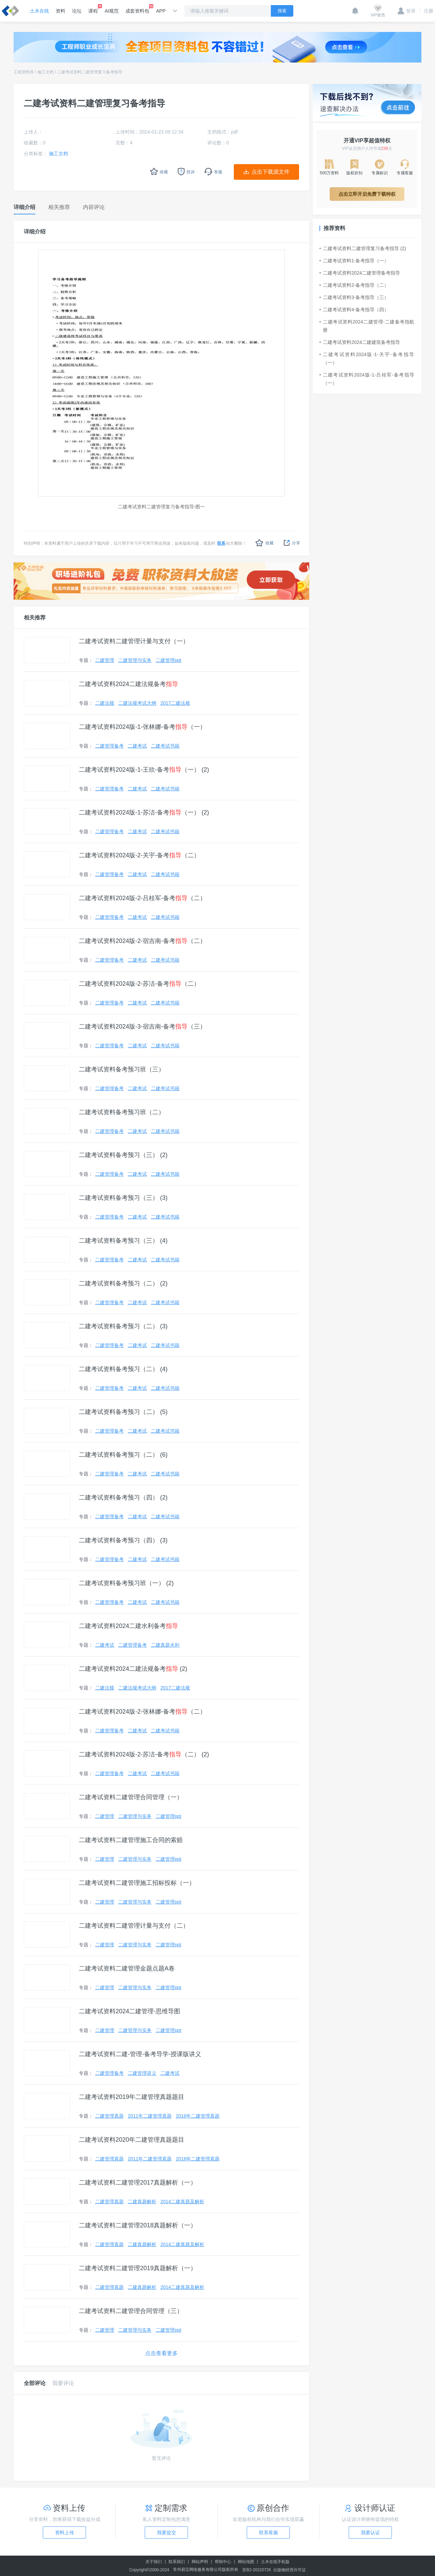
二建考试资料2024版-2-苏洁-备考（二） (139, 983)
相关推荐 (35, 617)
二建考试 (137, 746)
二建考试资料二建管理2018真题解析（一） (137, 2225)
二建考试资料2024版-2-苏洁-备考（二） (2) (144, 1754)
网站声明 (200, 2561)
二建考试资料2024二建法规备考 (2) (133, 1668)
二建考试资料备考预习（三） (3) (123, 1197)
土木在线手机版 (275, 2561)
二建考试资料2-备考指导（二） (354, 285)
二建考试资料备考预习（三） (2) (123, 1155)
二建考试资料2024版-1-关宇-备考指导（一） (367, 358)
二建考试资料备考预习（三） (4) (123, 1240)
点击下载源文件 (270, 172)
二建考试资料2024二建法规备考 (128, 684)
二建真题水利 (165, 1645)
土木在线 (39, 11)
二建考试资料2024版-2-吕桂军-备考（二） (142, 898)
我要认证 (370, 2532)
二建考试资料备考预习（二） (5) (123, 1411)
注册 (426, 11)
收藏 (265, 542)
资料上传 (64, 2532)
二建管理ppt (168, 660)
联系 (221, 543)
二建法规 (104, 703)
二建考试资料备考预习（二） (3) (123, 1326)
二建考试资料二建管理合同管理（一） (131, 1797)
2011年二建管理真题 (150, 2116)
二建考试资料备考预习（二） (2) (123, 1283)
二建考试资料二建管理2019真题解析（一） (137, 2268)
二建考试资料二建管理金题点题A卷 (127, 1968)
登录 (407, 10)
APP (161, 11)
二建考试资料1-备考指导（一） (354, 260)
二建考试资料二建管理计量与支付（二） (134, 1925)
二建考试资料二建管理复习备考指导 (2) (362, 248)
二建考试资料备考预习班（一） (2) (126, 1583)
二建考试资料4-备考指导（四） (354, 309)
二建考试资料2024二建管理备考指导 (359, 273)
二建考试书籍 (165, 746)
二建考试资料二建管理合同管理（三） (131, 2311)
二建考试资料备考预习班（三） (121, 1069)
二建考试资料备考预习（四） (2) (123, 1497)
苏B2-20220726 (256, 2570)
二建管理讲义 (142, 2073)
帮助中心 (223, 2561)
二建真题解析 (142, 2201)
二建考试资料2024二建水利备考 (128, 1626)
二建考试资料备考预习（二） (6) (123, 1454)
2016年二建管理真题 (198, 2116)
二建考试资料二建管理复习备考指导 (89, 72)
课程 (93, 9)
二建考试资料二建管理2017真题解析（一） (137, 2182)
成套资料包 (137, 9)
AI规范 (112, 11)
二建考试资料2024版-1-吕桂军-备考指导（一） (367, 379)
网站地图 (246, 2561)
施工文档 (45, 72)
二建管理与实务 (135, 660)
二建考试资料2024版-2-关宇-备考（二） (139, 855)
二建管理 (104, 660)
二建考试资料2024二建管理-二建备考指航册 (367, 326)
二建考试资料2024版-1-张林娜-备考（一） (142, 726)
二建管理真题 (109, 2116)
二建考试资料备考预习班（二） (121, 1112)
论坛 (77, 11)
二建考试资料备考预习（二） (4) (123, 1369)
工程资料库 (24, 72)
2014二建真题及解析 (182, 2201)
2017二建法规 (175, 703)
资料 (60, 11)
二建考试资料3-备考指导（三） (354, 297)
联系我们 (177, 2561)
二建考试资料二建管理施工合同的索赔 (131, 1840)
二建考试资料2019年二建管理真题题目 (131, 2096)
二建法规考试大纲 (137, 703)
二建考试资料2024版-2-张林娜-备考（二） (142, 1711)
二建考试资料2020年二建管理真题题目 (131, 2139)
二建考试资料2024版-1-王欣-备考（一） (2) (144, 769)
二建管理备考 (109, 746)
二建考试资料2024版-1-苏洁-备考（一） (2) (144, 812)
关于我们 (153, 2561)
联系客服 (268, 2532)
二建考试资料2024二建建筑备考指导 (359, 342)
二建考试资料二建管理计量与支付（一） (134, 641)
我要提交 (166, 2532)
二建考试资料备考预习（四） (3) (123, 1540)
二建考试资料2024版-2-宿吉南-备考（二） (142, 940)
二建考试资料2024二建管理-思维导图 (129, 2011)
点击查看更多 (161, 2353)
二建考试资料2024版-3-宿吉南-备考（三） (142, 1026)
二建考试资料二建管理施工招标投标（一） (137, 1882)
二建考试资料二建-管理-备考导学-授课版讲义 (140, 2054)
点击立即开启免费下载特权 (367, 194)
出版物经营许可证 (289, 2570)
